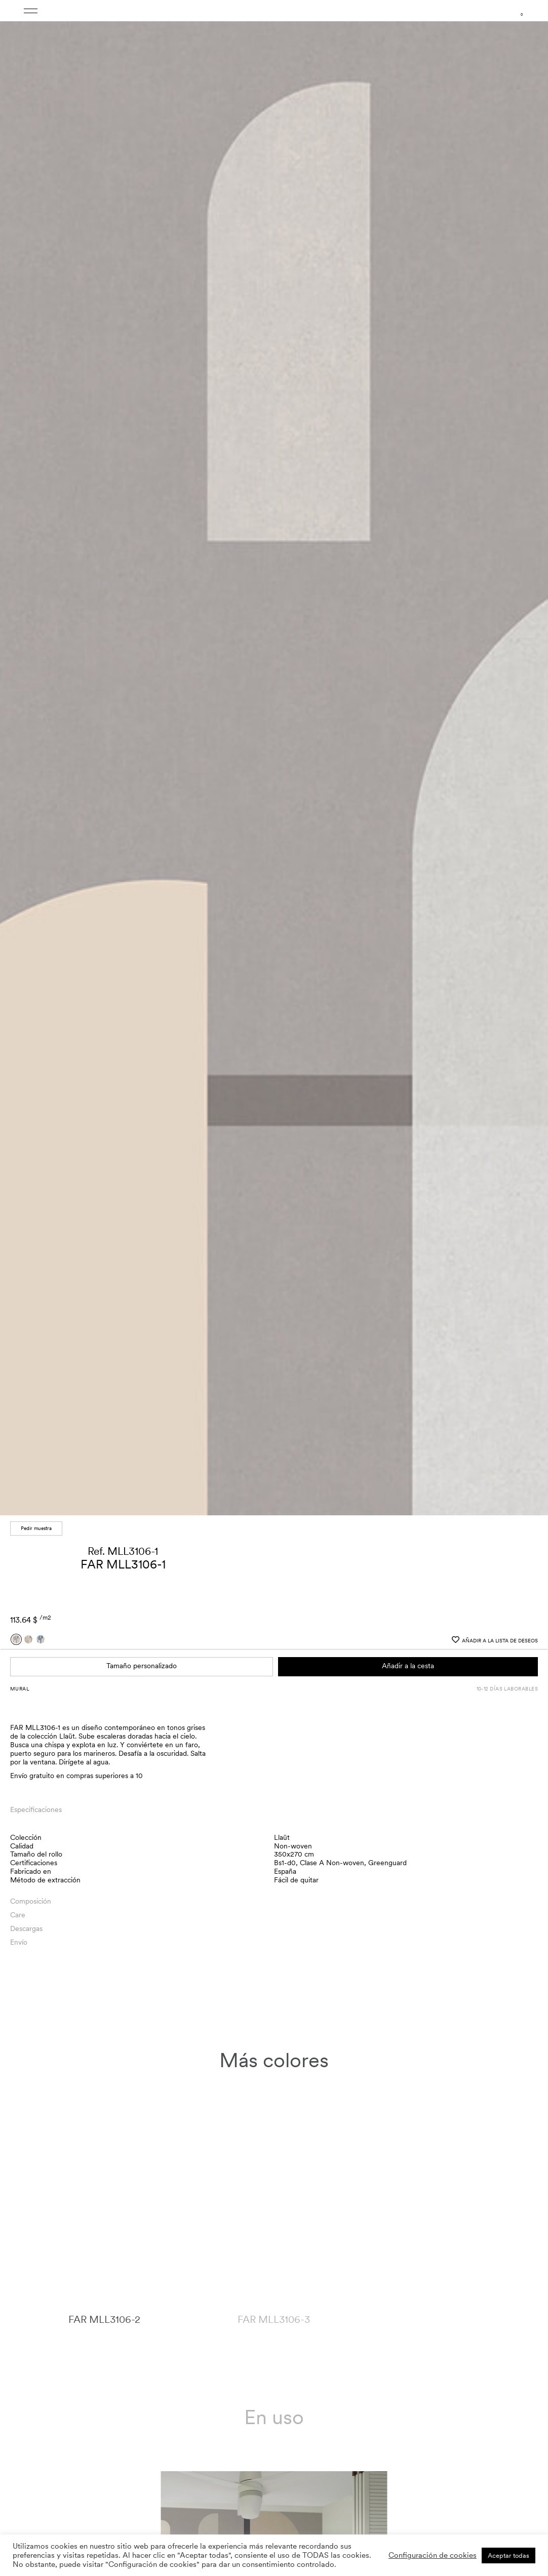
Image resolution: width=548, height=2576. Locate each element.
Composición (30, 1899)
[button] (530, 759)
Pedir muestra (36, 1526)
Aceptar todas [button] (508, 2555)
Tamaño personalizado (141, 1664)
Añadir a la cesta (408, 1664)
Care (17, 1912)
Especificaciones (36, 1807)
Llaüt (282, 1835)
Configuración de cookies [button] (432, 2555)
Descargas (26, 1926)
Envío (18, 1940)
